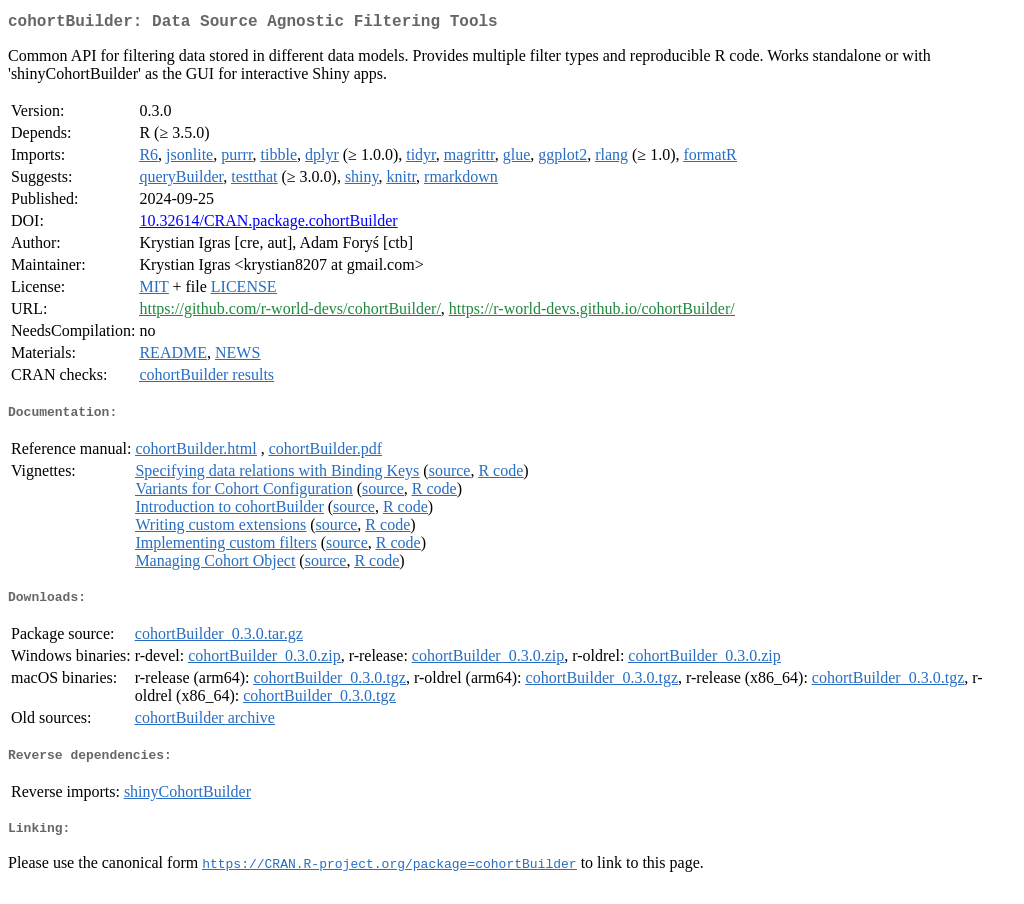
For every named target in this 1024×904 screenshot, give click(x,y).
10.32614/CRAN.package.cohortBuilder (268, 224)
